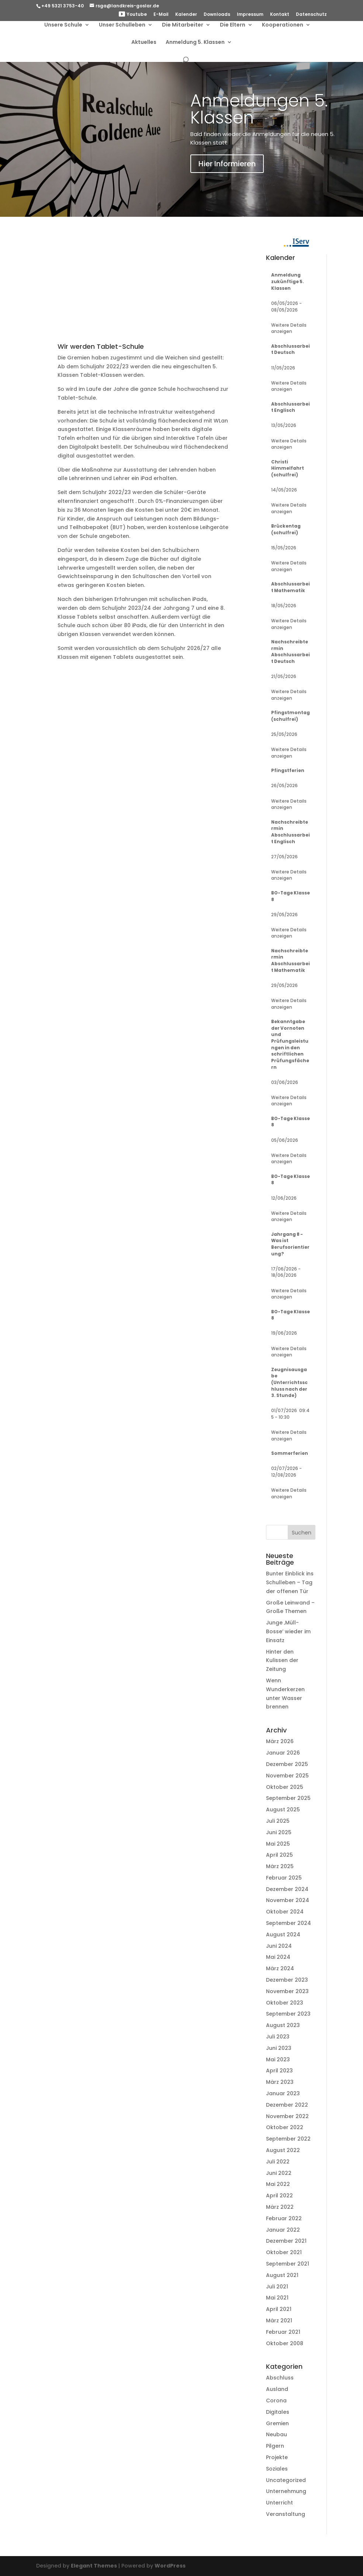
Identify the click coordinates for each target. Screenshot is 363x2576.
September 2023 (288, 2013)
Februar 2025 (284, 1877)
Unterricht (279, 2502)
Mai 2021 (277, 2297)
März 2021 (279, 2320)
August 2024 (283, 1934)
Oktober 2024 (285, 1911)
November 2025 (287, 1775)
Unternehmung (286, 2491)
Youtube (132, 14)
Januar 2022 (283, 2229)
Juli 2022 (278, 2161)
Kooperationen (282, 26)
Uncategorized (286, 2480)
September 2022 (288, 2138)
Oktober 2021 (284, 2252)
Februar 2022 (284, 2218)
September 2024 (288, 1923)
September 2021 (287, 2263)
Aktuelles (143, 44)
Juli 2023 (278, 2036)
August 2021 (282, 2275)
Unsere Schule (63, 26)
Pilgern (275, 2446)
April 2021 (278, 2309)
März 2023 (280, 2082)
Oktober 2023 (284, 2002)
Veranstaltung (285, 2514)
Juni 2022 (278, 2173)
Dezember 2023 (287, 1980)
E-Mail (161, 14)
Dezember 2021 (286, 2241)
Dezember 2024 (287, 1889)
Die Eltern (232, 26)
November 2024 (287, 1900)
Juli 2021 (277, 2286)
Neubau (276, 2434)
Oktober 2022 (284, 2127)
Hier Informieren (227, 164)
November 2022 (287, 2116)
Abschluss (280, 2377)
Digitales (277, 2412)
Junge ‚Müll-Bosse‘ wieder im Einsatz (288, 1631)
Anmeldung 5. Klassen (195, 44)
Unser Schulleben (122, 26)
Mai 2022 (278, 2184)
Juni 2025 (278, 1832)
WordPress (170, 2565)
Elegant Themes (94, 2565)
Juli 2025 (278, 1821)
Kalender (186, 14)
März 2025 (280, 1866)
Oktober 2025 (284, 1787)
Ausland (277, 2389)
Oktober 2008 (284, 2343)
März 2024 (280, 1968)
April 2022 (279, 2195)
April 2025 (279, 1855)
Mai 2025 (278, 1843)
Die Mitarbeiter (182, 26)
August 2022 (283, 2150)
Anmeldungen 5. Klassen (259, 109)
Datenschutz (311, 14)
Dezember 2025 (287, 1764)
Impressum (250, 14)
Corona (276, 2400)
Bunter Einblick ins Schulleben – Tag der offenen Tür (290, 1582)
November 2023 (287, 1991)
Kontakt (279, 14)
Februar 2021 (283, 2332)
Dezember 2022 (287, 2105)
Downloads (217, 14)
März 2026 (280, 1741)
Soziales (277, 2468)
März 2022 (280, 2207)
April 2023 (279, 2070)
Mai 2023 (278, 2059)
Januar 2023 (283, 2093)
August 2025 (283, 1809)
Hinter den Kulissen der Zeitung (282, 1660)
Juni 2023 (278, 2048)
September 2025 (288, 1798)
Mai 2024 (278, 1957)
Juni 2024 (279, 1946)
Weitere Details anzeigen (289, 328)
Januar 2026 (283, 1752)
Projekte (277, 2457)
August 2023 (283, 2025)
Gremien (277, 2423)
